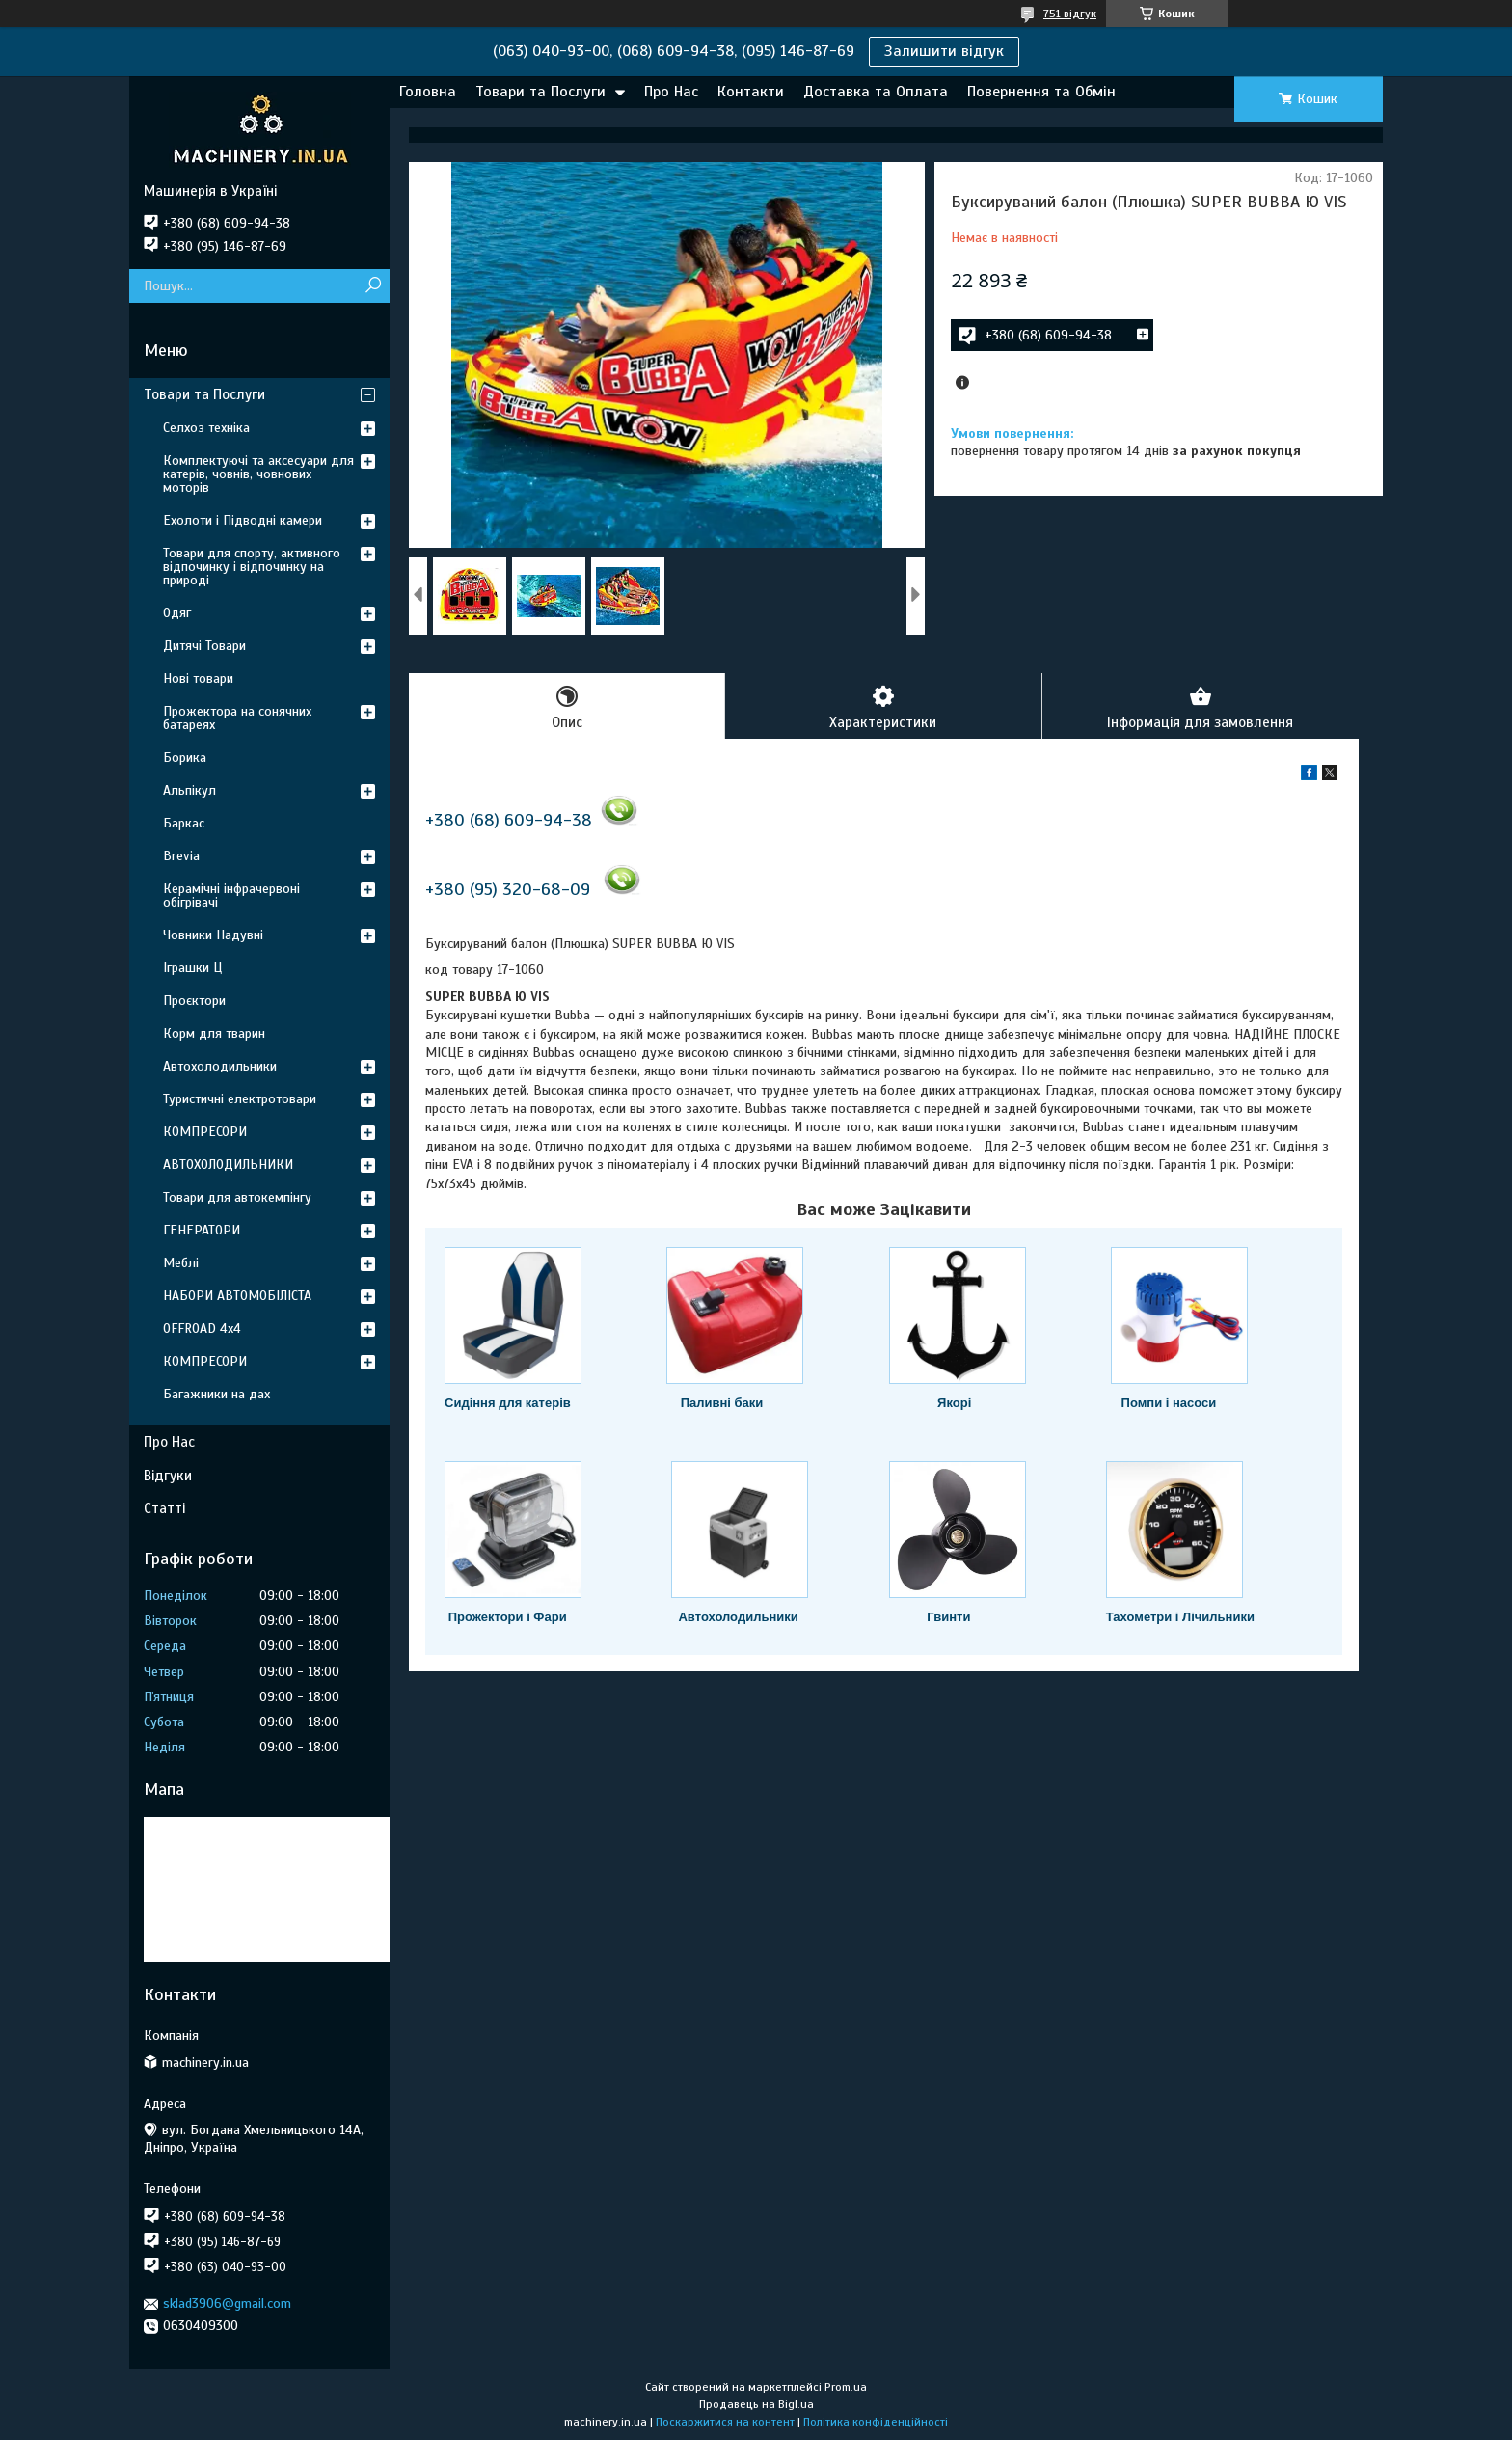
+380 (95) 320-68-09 (507, 889)
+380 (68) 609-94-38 (508, 819)
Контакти (750, 91)
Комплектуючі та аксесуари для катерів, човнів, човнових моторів (258, 474)
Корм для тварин (214, 1033)
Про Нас (671, 91)
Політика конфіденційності (875, 2421)
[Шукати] (373, 286)
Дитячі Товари (204, 645)
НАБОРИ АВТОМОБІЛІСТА (237, 1296)
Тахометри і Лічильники (1180, 1617)
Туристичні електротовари (239, 1099)
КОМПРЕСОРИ (205, 1132)
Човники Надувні (213, 935)
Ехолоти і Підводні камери (242, 520)
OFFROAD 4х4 (202, 1328)
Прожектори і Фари (507, 1617)
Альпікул (189, 790)
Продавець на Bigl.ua (756, 2404)
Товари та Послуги (540, 91)
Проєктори (194, 1000)
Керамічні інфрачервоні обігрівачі (231, 895)
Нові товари (198, 678)
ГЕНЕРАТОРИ (201, 1230)
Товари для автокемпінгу (237, 1197)
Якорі (954, 1403)
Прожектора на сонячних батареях (237, 718)
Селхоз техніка (206, 428)
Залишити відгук (944, 51)
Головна (427, 91)
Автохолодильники (737, 1617)
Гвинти (948, 1617)
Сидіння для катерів (508, 1403)
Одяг (177, 613)
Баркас (183, 823)
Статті (164, 1508)
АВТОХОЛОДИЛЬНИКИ (228, 1164)
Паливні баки (722, 1403)
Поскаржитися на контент (725, 2421)
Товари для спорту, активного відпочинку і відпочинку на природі (251, 566)
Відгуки (168, 1475)
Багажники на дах (216, 1394)
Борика (184, 757)
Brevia (181, 856)
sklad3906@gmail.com (227, 2303)
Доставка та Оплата (875, 91)
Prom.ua (845, 2387)
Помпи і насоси (1169, 1403)
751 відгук (1069, 13)
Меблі (181, 1263)
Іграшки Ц (192, 968)
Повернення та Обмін (1041, 91)
